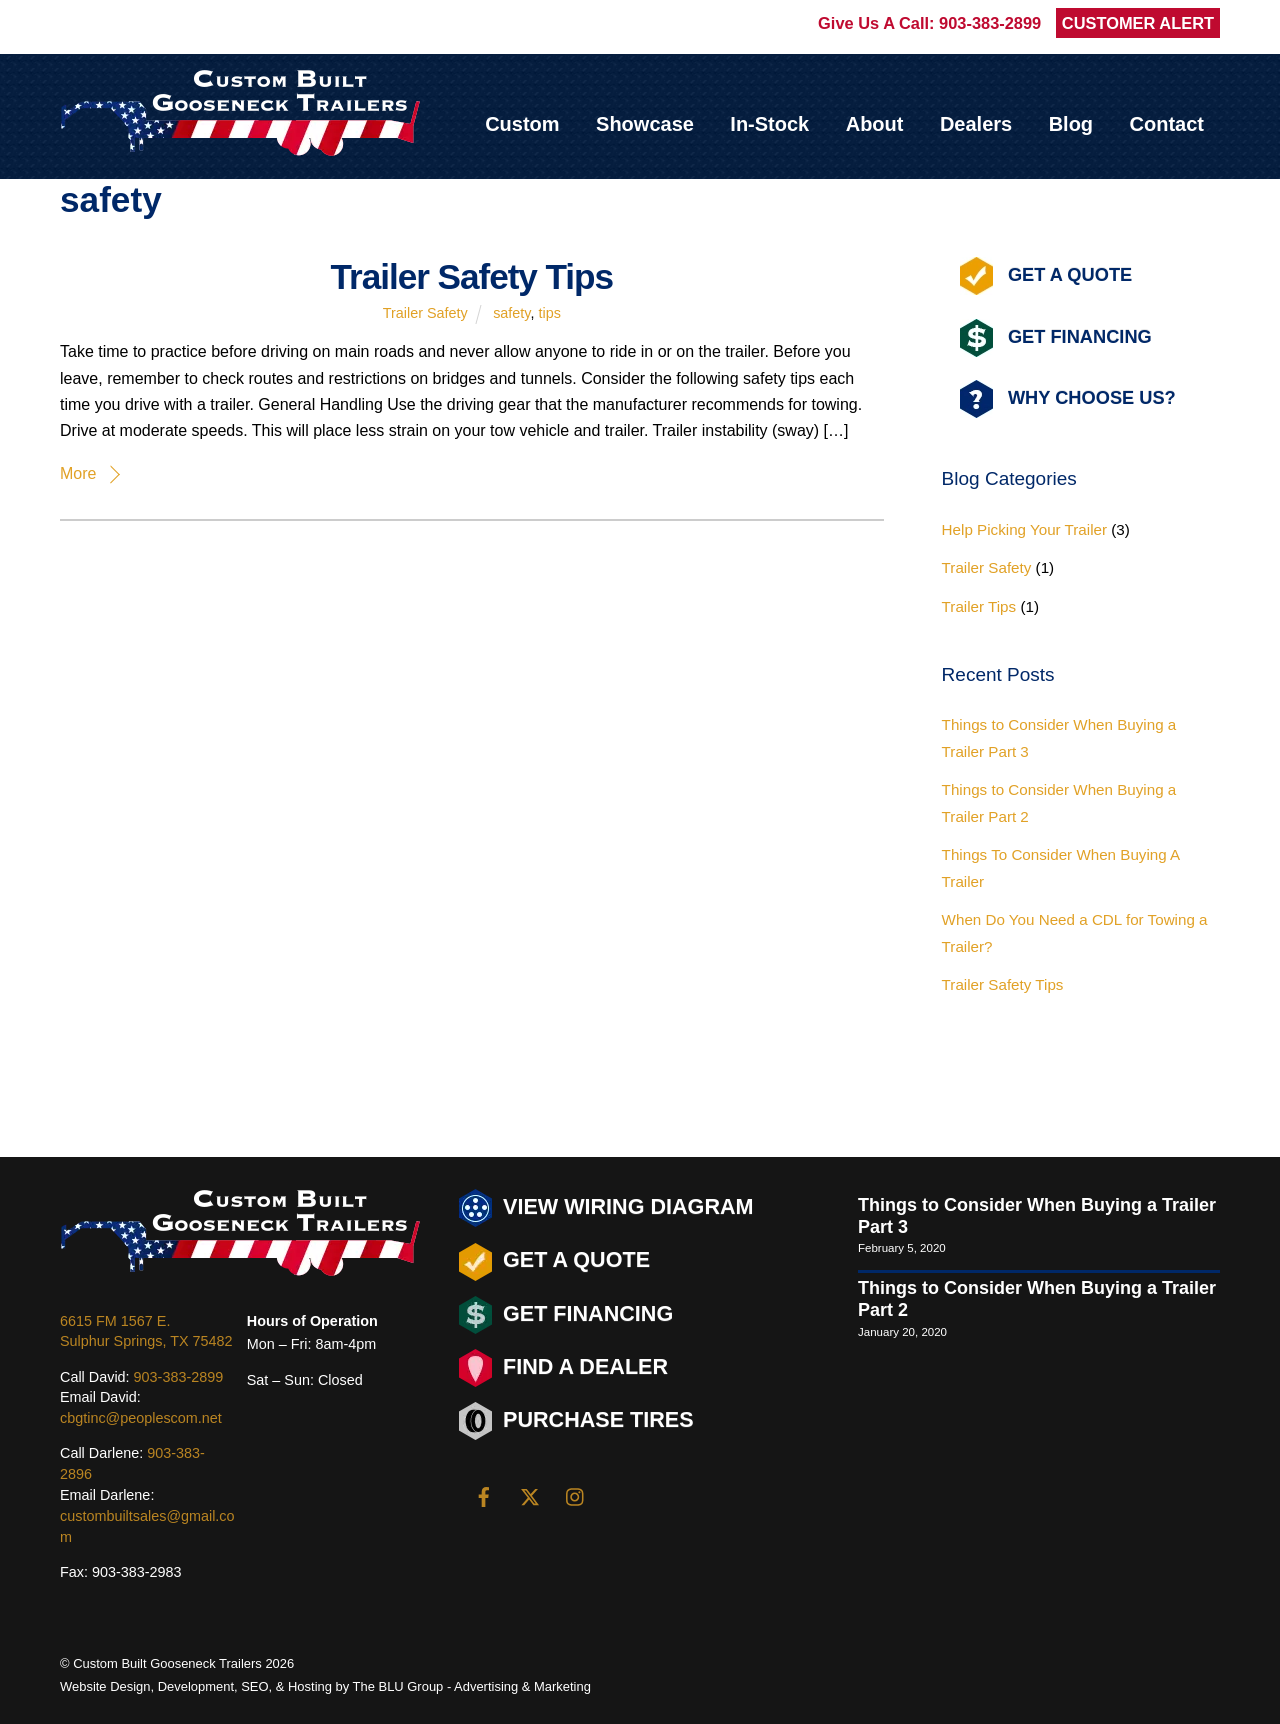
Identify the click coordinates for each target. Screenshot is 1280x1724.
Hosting (310, 1686)
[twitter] (530, 1495)
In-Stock (769, 124)
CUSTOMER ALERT (1138, 23)
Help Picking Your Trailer (1024, 529)
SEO (254, 1686)
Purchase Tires (576, 1421)
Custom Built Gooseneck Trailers (167, 1663)
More (78, 473)
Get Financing (1056, 338)
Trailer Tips (979, 606)
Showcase (645, 124)
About (875, 124)
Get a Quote (554, 1261)
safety (511, 313)
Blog (1071, 124)
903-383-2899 (990, 23)
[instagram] (576, 1495)
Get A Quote (1046, 276)
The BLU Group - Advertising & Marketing (472, 1686)
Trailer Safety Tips (472, 276)
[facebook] (484, 1495)
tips (549, 313)
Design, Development (172, 1686)
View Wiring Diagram (606, 1208)
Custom (522, 124)
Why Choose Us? (1068, 400)
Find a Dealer (563, 1368)
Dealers (976, 124)
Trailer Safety (425, 313)
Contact (1167, 124)
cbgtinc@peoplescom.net (141, 1418)
